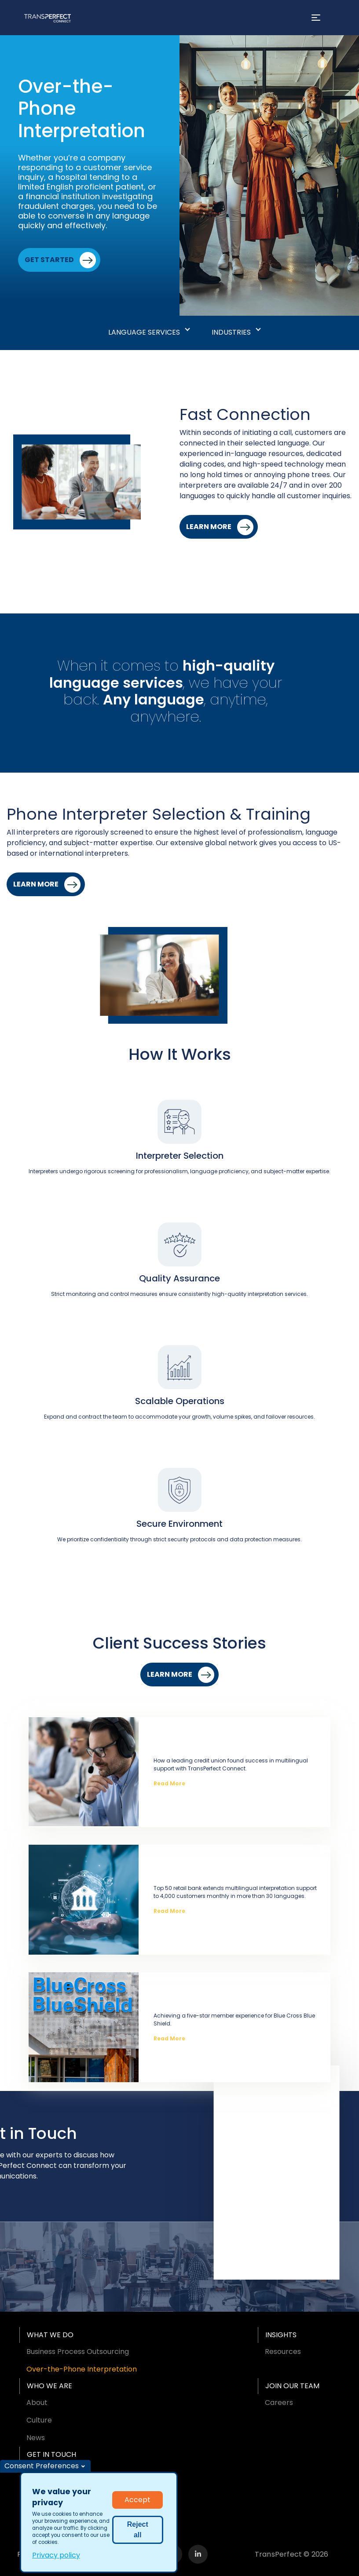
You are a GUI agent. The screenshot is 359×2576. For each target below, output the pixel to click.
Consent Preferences (41, 2466)
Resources (283, 2351)
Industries (231, 332)
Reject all (137, 2530)
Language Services (144, 332)
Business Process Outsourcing (77, 2351)
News (35, 2438)
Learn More (208, 527)
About (37, 2402)
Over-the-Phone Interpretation (81, 2369)
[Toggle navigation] (316, 17)
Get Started (49, 260)
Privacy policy (56, 2555)
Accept (137, 2500)
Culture (39, 2420)
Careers (279, 2402)
